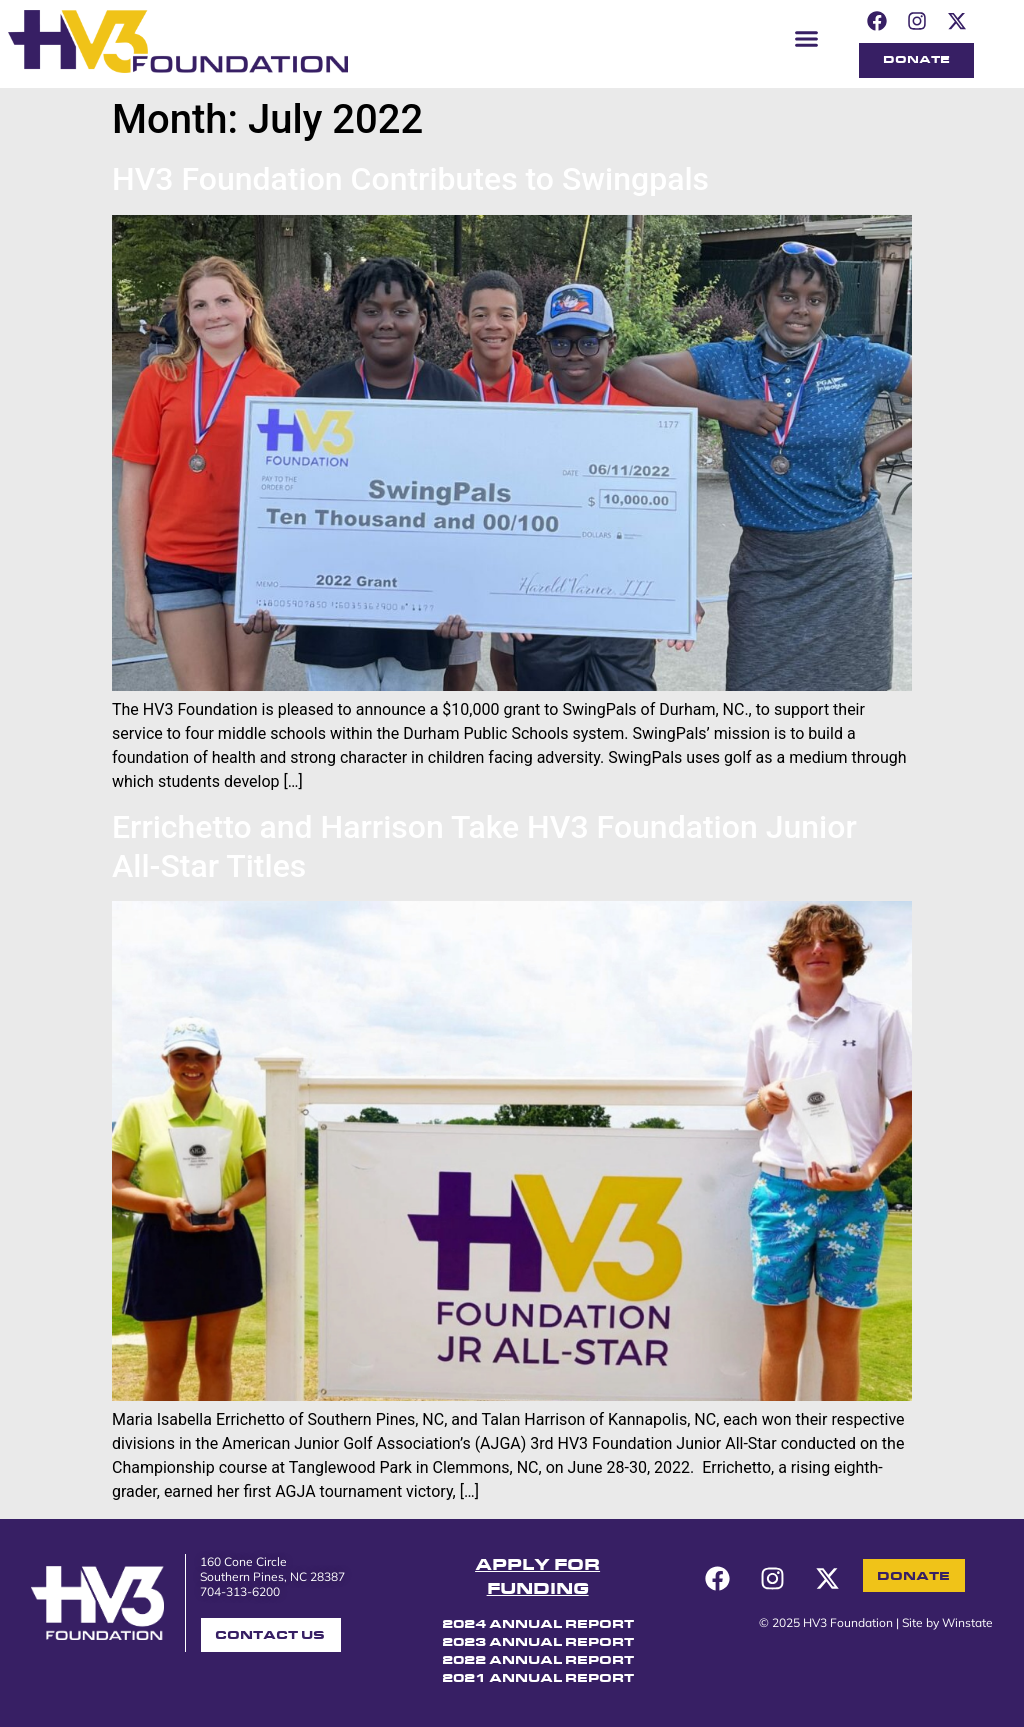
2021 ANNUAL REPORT (538, 1679)
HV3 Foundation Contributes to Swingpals (410, 179)
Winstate (967, 1622)
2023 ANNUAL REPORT (538, 1643)
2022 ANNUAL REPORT (538, 1661)
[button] (807, 38)
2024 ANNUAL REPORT (538, 1625)
